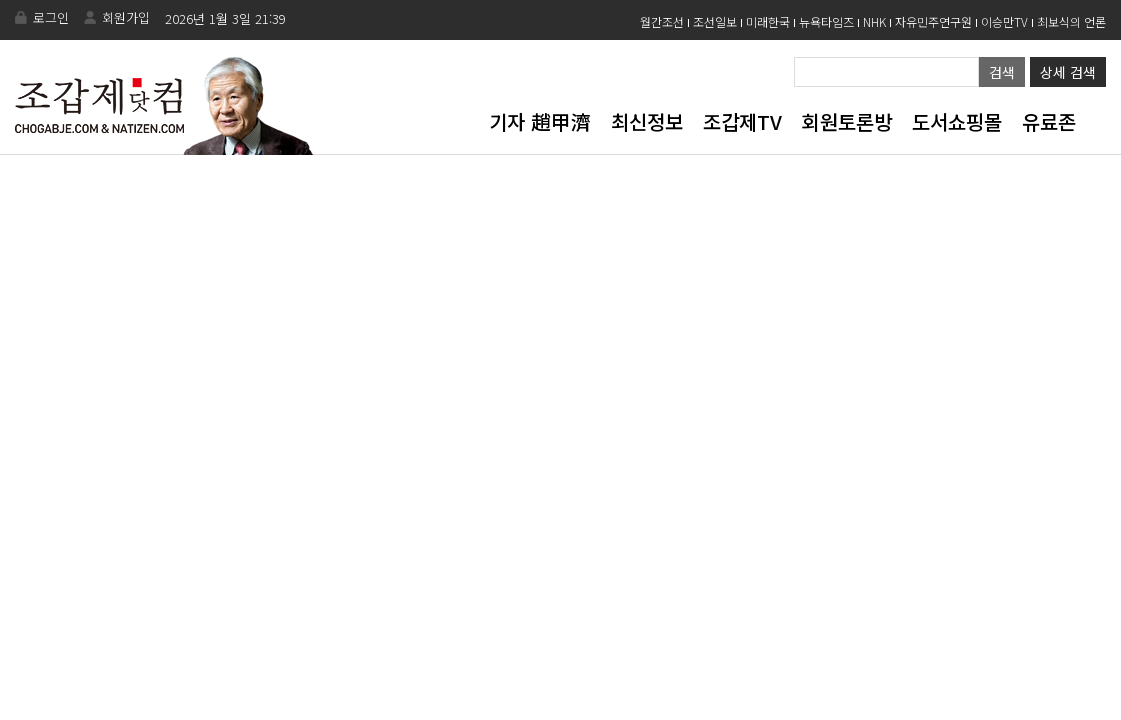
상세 (1068, 72)
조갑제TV (742, 121)
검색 (1002, 72)
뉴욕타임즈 (826, 21)
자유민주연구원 (933, 21)
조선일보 (715, 21)
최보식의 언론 (1071, 21)
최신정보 (647, 121)
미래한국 (768, 21)
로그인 (51, 17)
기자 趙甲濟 (540, 121)
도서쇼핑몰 (957, 121)
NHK (874, 21)
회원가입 (126, 17)
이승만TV (1004, 21)
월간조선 (662, 21)
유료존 (1049, 121)
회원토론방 (847, 121)
